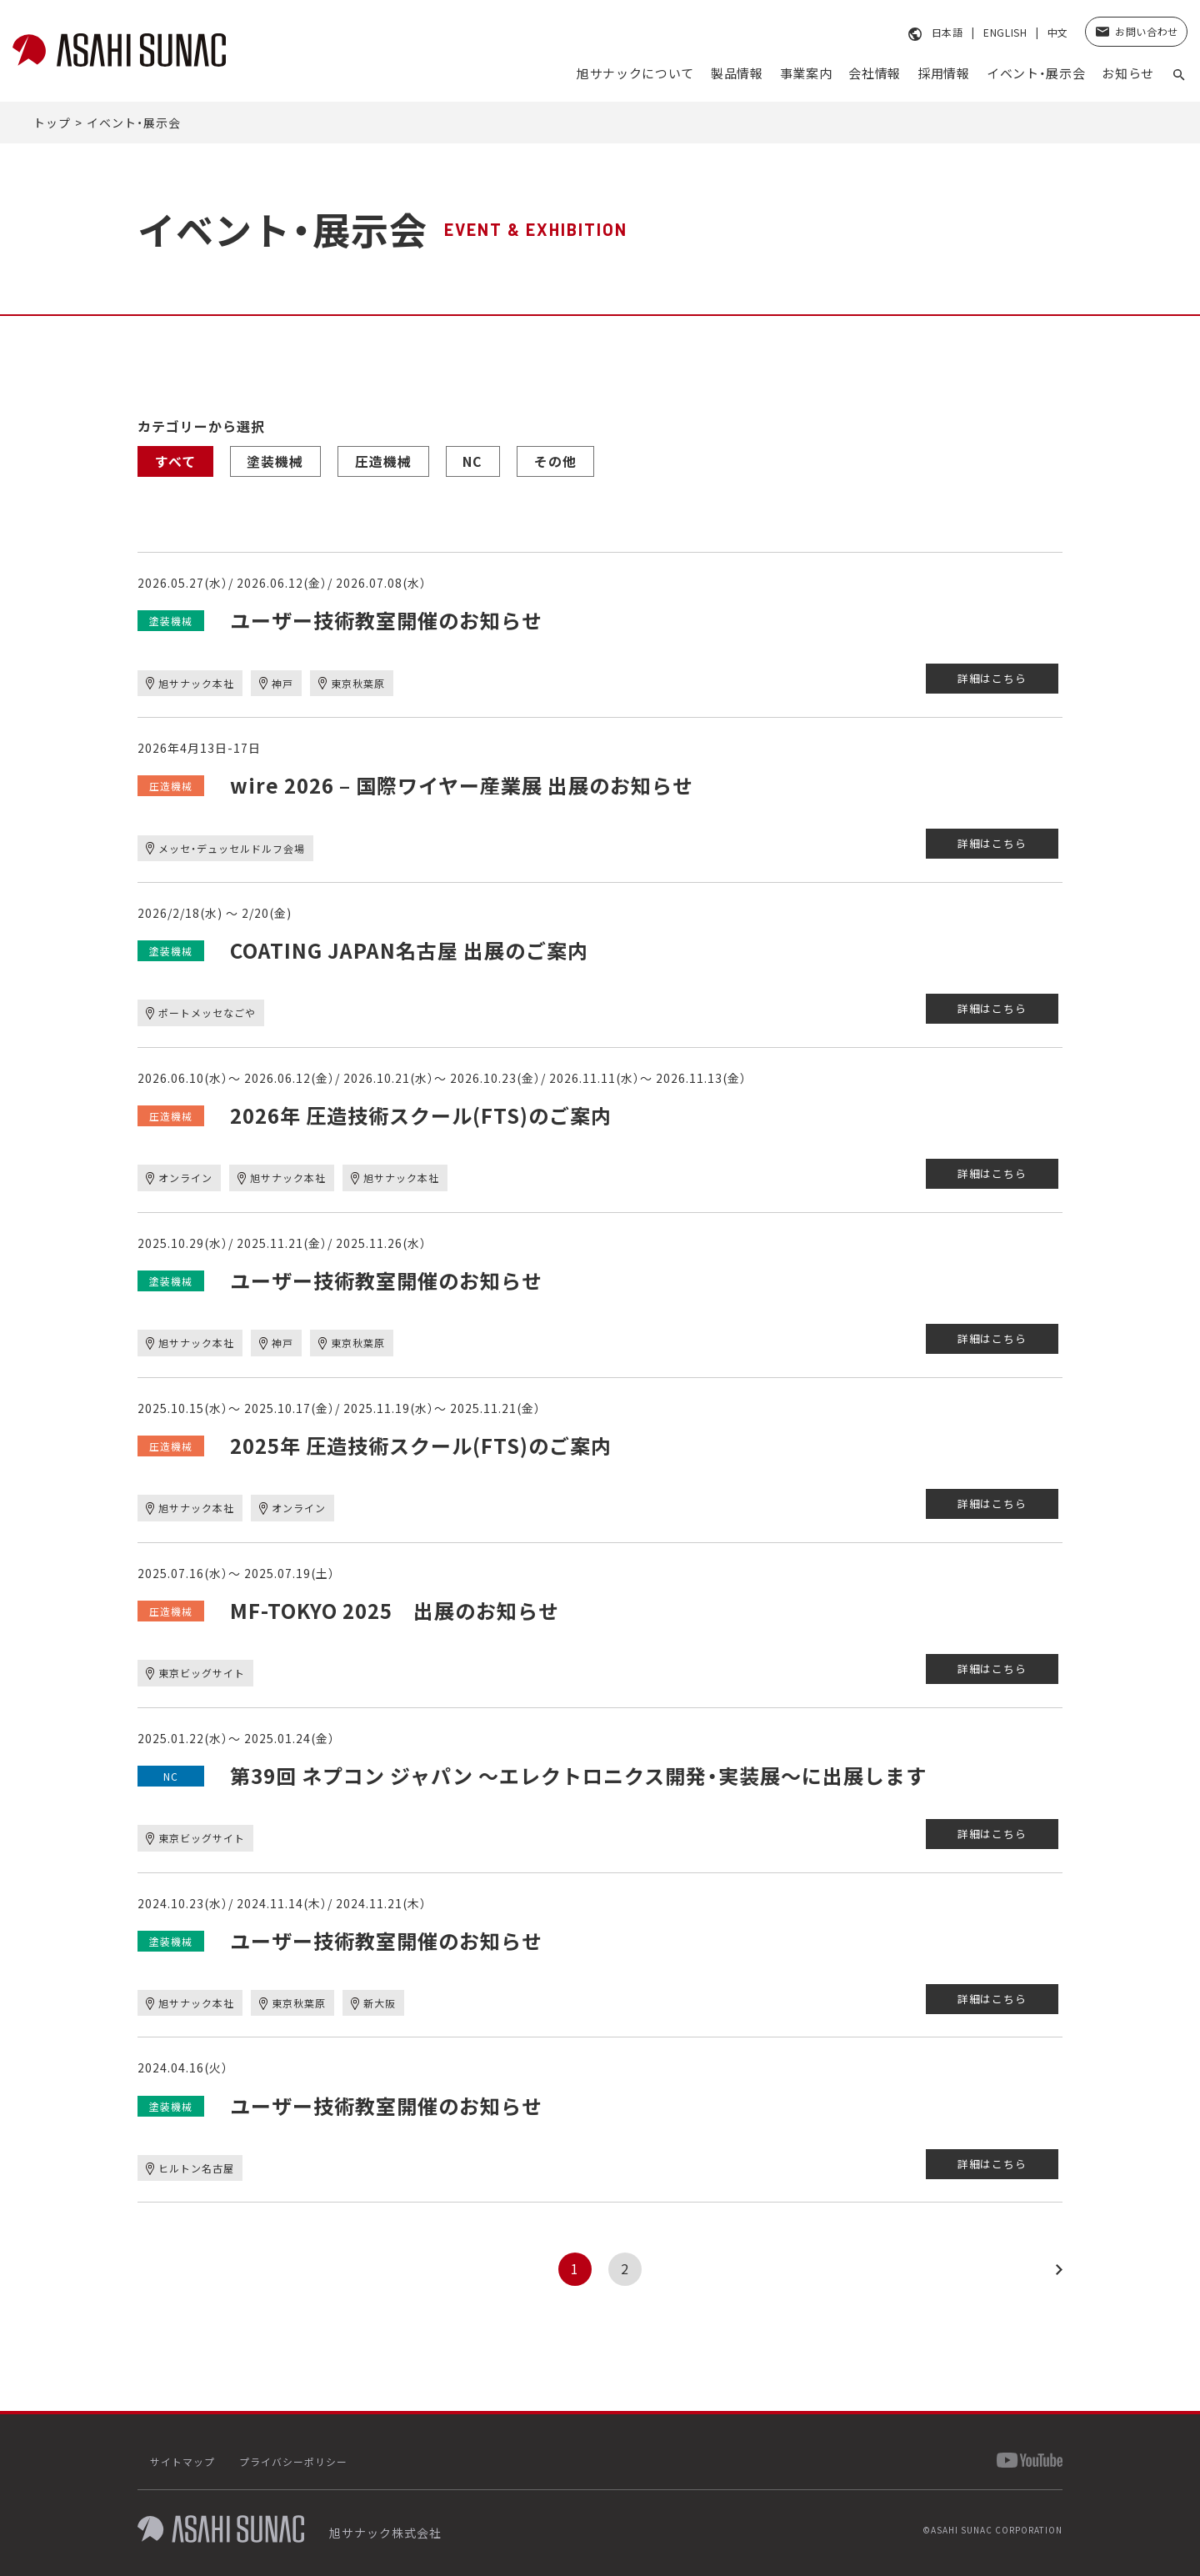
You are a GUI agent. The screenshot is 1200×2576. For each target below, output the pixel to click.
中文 (1056, 32)
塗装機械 (276, 461)
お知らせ (1127, 73)
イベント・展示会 (1033, 73)
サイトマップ (182, 2461)
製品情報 (730, 73)
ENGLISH (1002, 32)
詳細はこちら (993, 678)
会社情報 (870, 73)
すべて (175, 461)
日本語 (943, 32)
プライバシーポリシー (294, 2461)
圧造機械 (384, 461)
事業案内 (800, 73)
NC (474, 461)
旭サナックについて (627, 73)
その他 (557, 461)
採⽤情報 (940, 73)
